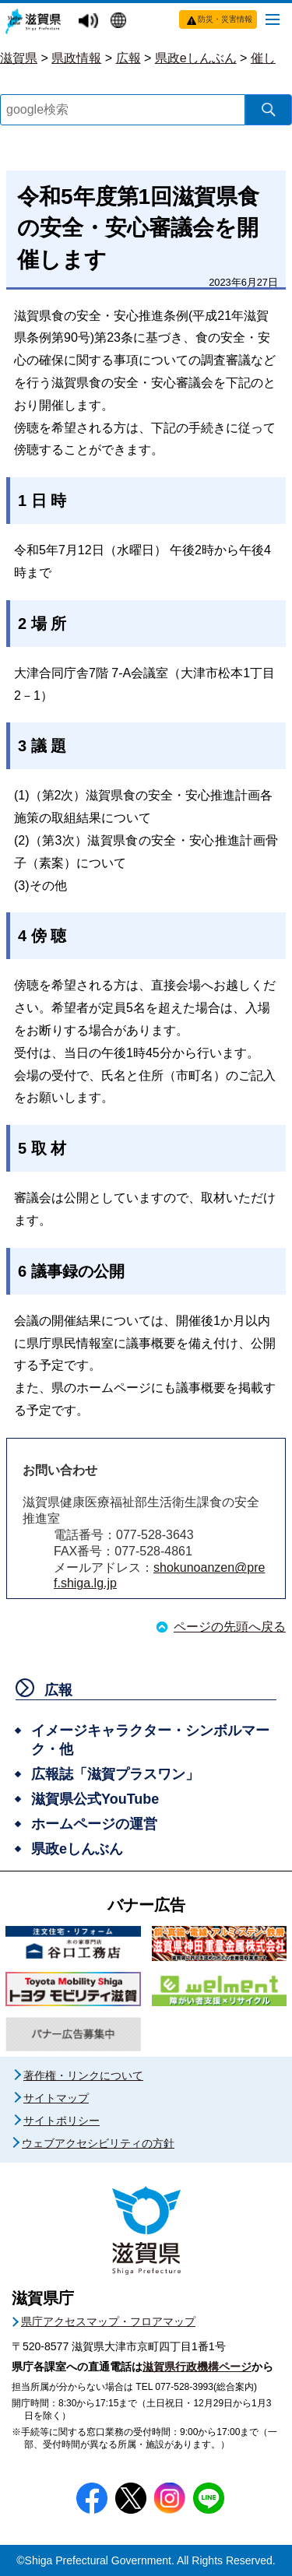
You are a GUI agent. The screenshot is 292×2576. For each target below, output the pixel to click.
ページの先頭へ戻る (230, 1626)
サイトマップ (56, 2098)
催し (263, 58)
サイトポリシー (61, 2120)
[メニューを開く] (272, 18)
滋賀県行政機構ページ (197, 2366)
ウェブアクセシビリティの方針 (98, 2143)
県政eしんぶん (196, 58)
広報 (128, 58)
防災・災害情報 (225, 19)
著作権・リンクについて (83, 2075)
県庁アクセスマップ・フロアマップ (108, 2321)
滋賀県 (18, 58)
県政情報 (76, 58)
